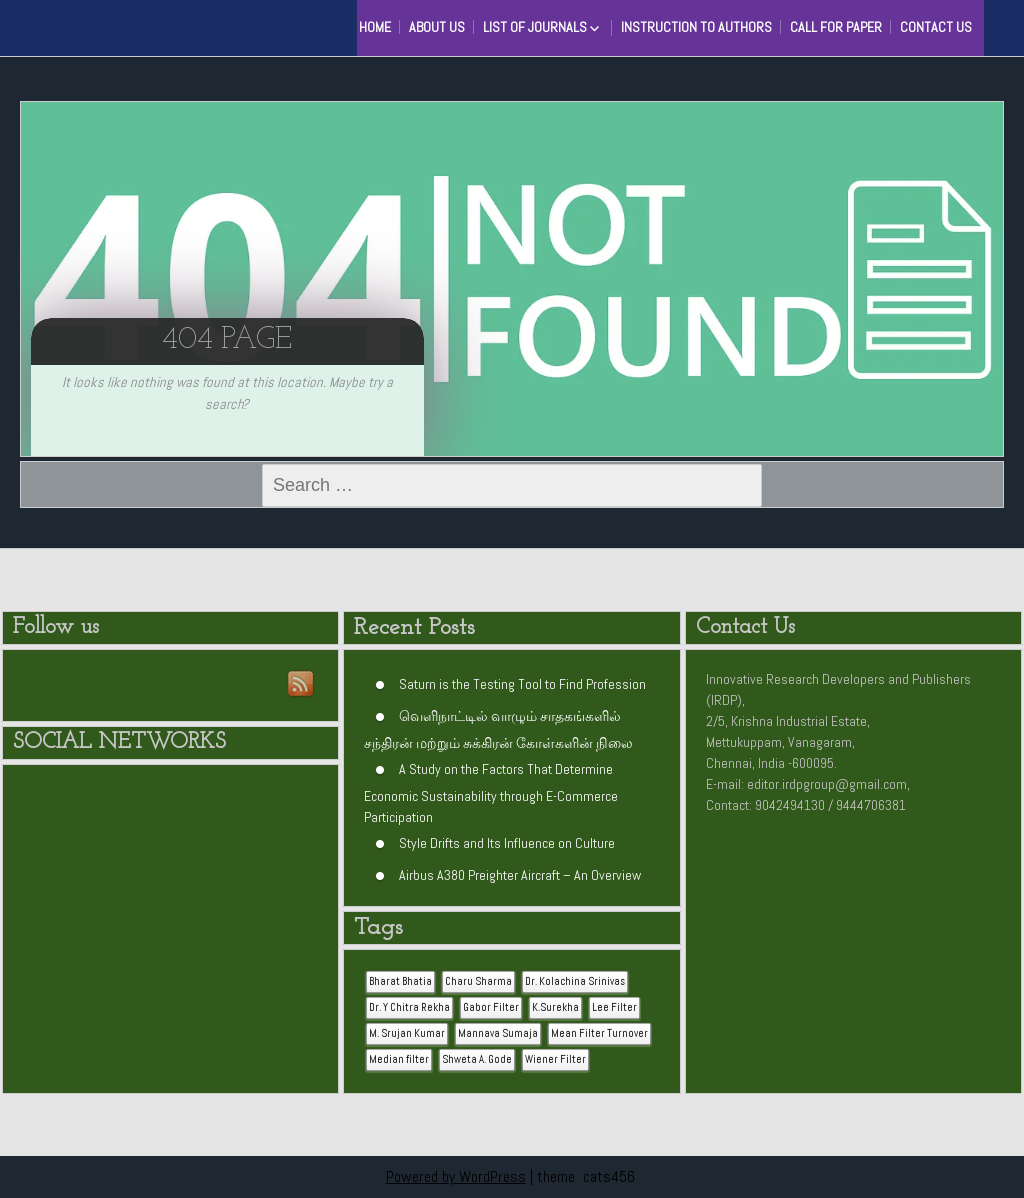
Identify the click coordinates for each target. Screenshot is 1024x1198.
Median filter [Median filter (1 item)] (399, 1059)
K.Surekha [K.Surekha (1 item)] (555, 1007)
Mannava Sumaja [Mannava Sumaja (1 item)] (498, 1033)
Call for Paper (836, 27)
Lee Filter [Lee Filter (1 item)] (614, 1007)
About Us (437, 27)
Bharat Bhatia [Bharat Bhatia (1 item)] (400, 981)
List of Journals (535, 27)
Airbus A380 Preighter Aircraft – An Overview (520, 874)
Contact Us (936, 27)
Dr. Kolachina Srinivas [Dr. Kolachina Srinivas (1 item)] (575, 981)
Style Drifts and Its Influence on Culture (507, 842)
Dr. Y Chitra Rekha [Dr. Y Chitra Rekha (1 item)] (409, 1007)
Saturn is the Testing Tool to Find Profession (522, 683)
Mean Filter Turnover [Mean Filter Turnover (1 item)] (599, 1033)
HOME (375, 27)
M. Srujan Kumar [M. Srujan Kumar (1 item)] (407, 1033)
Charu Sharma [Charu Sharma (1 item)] (478, 981)
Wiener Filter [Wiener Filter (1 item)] (555, 1059)
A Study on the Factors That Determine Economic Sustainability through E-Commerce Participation (491, 792)
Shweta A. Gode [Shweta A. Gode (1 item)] (477, 1059)
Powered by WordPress (456, 1176)
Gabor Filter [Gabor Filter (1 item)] (491, 1007)
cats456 (609, 1176)
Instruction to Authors (696, 27)
